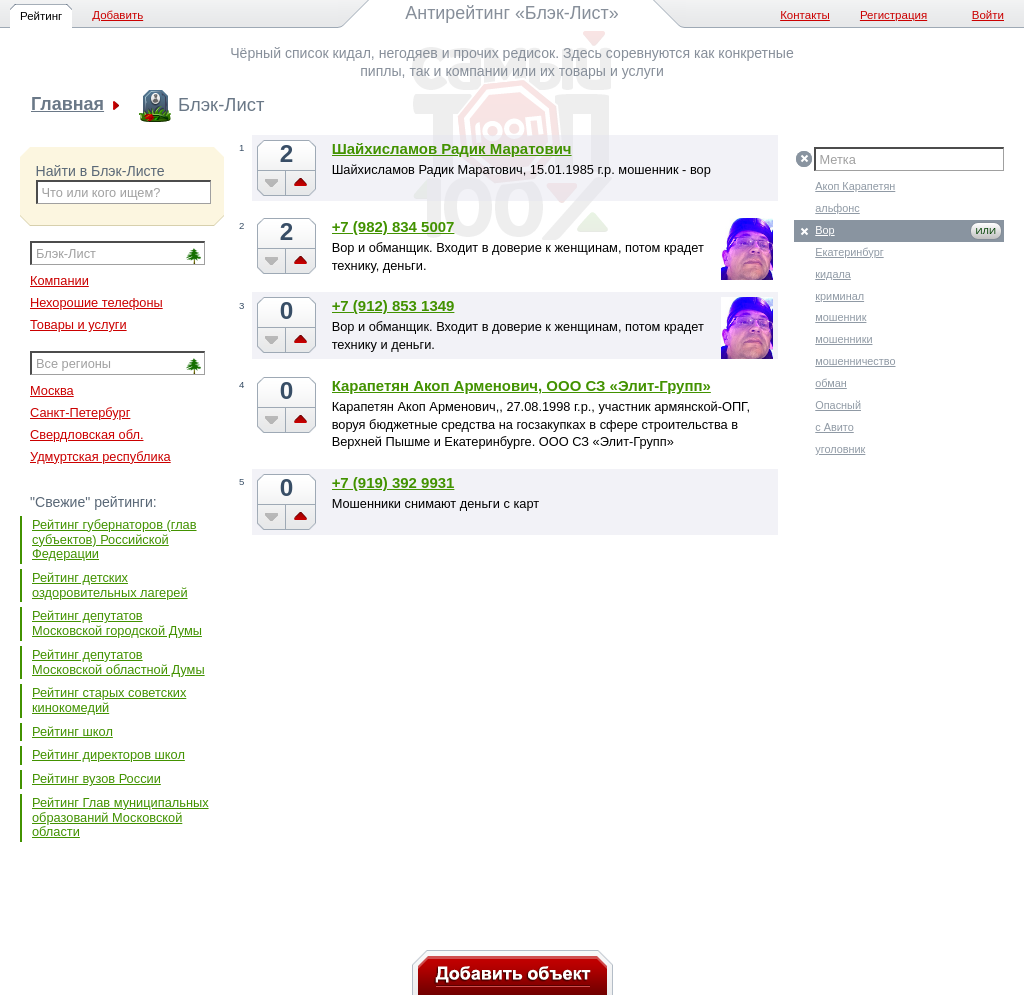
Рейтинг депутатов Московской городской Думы (117, 623)
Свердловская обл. (86, 434)
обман (831, 383)
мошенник (840, 317)
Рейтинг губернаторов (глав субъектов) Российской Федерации (114, 539)
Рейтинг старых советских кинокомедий (109, 700)
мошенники (843, 339)
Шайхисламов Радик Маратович (452, 148)
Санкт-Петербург (80, 412)
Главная (67, 105)
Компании (59, 280)
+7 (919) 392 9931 (393, 482)
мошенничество (855, 361)
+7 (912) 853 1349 (393, 305)
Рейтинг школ (72, 731)
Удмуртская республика (100, 456)
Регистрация (893, 15)
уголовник (840, 449)
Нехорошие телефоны (96, 302)
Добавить (117, 15)
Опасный (838, 405)
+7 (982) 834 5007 (393, 226)
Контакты (805, 15)
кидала (833, 274)
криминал (839, 296)
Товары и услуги (78, 324)
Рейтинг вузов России (96, 778)
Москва (52, 390)
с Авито (834, 427)
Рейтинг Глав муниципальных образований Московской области (120, 817)
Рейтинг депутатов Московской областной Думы (118, 662)
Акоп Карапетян (855, 186)
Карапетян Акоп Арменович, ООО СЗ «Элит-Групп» (521, 385)
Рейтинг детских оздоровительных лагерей (110, 585)
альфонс (837, 208)
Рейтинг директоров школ (108, 754)
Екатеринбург (849, 252)
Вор (824, 230)
